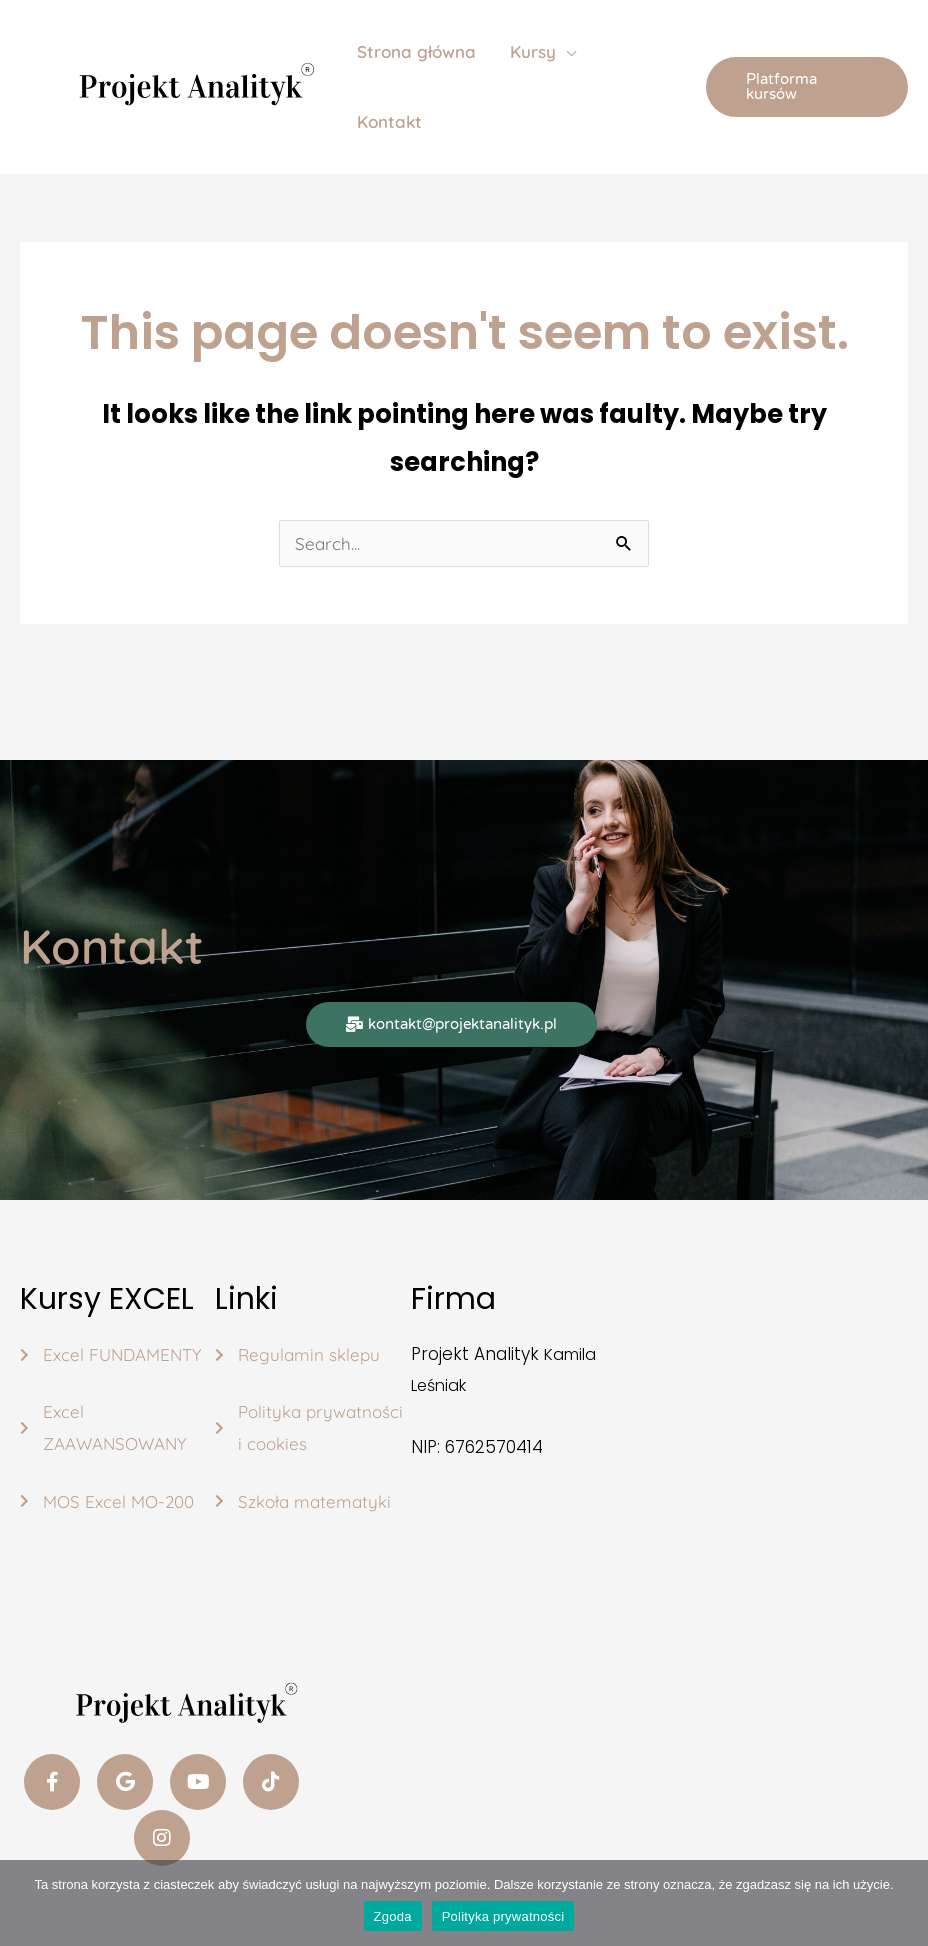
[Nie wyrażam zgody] (903, 1903)
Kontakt (389, 121)
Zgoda (393, 1916)
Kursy (533, 51)
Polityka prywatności (503, 1916)
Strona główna (416, 51)
